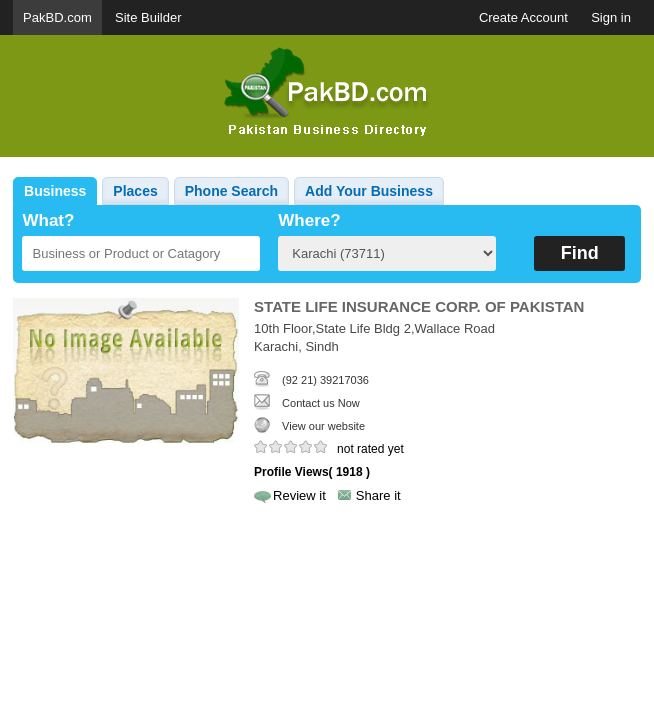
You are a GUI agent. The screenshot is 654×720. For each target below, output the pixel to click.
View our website (323, 426)
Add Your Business (369, 191)
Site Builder (148, 17)
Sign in (611, 17)
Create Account (523, 17)
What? (48, 220)
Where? (309, 220)
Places (135, 191)
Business (55, 191)
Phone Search (231, 191)
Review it (299, 495)
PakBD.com (57, 17)
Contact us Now (321, 403)
